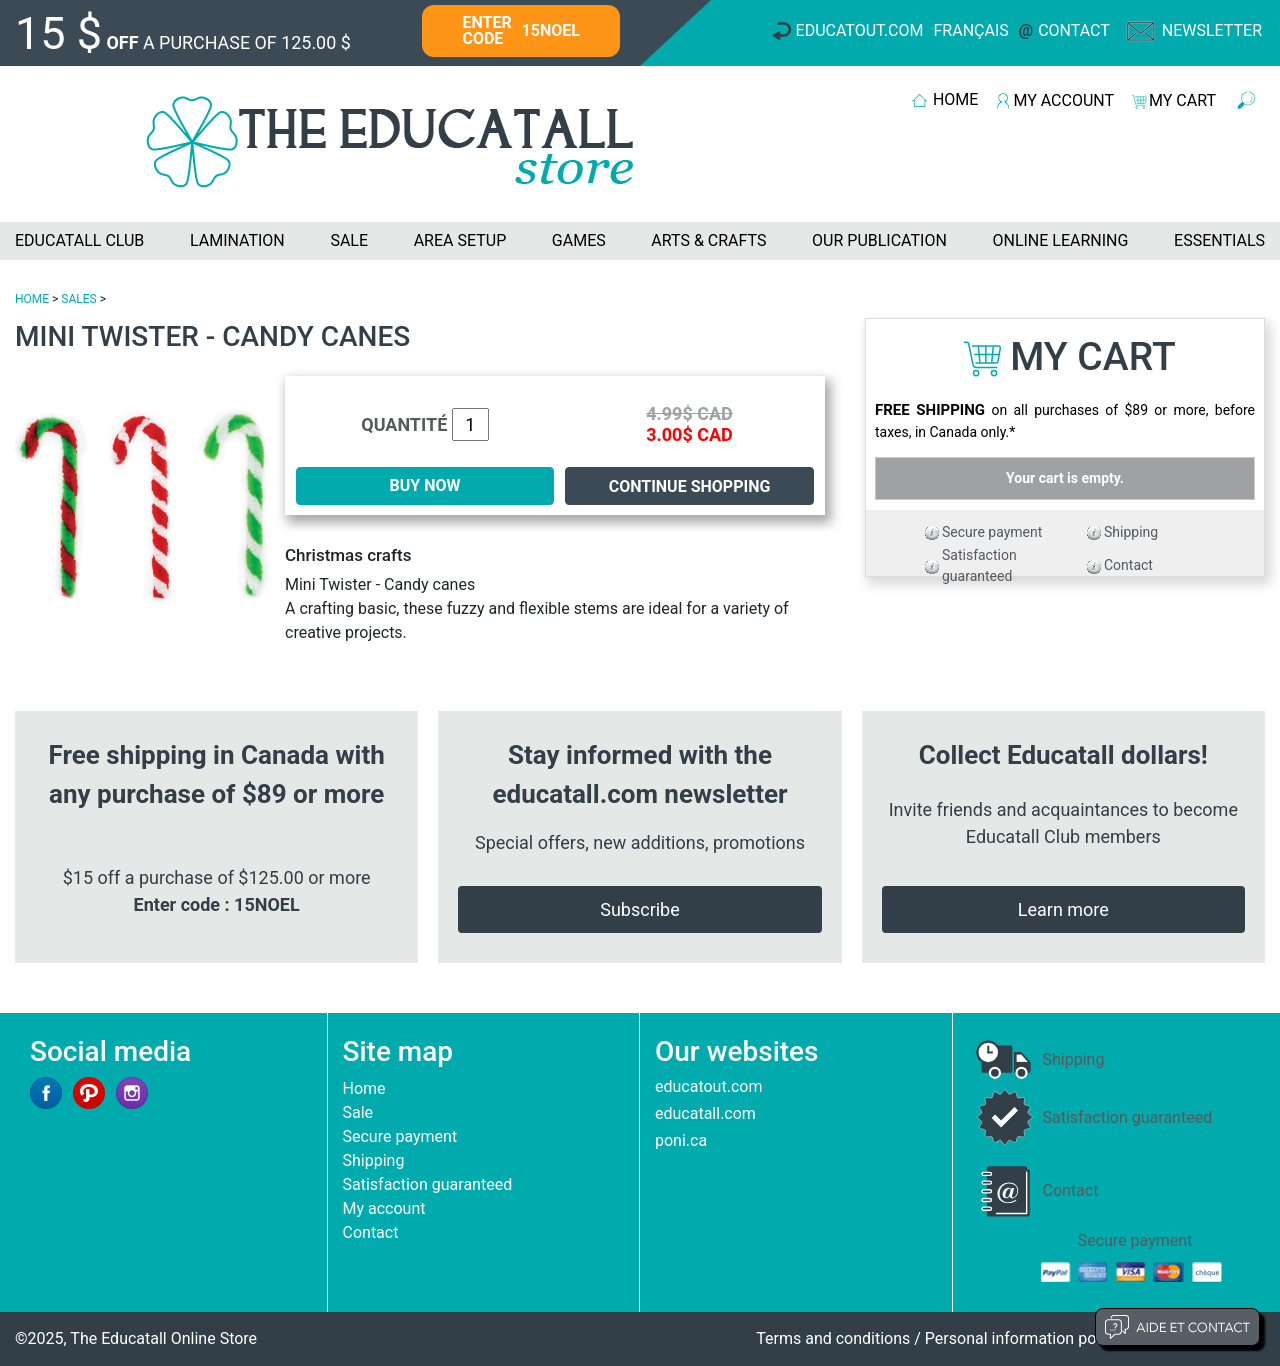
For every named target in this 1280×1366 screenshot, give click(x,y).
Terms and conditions (833, 1338)
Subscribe (640, 909)
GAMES (579, 240)
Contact (1074, 30)
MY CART (1182, 100)
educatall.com (705, 1113)
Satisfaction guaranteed (428, 1184)
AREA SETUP (460, 240)
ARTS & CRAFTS (708, 240)
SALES (78, 299)
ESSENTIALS (1219, 240)
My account (384, 1208)
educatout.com (708, 1086)
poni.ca (681, 1140)
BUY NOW (425, 485)
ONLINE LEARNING (1060, 240)
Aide (1177, 1327)
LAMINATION (237, 240)
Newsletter (1212, 30)
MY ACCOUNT (1063, 100)
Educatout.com (860, 30)
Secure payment (992, 532)
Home (364, 1088)
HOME (955, 99)
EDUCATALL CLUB (79, 240)
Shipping (1131, 532)
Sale (358, 1112)
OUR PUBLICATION (879, 240)
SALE (349, 240)
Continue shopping (690, 486)
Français (971, 30)
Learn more (1063, 909)
